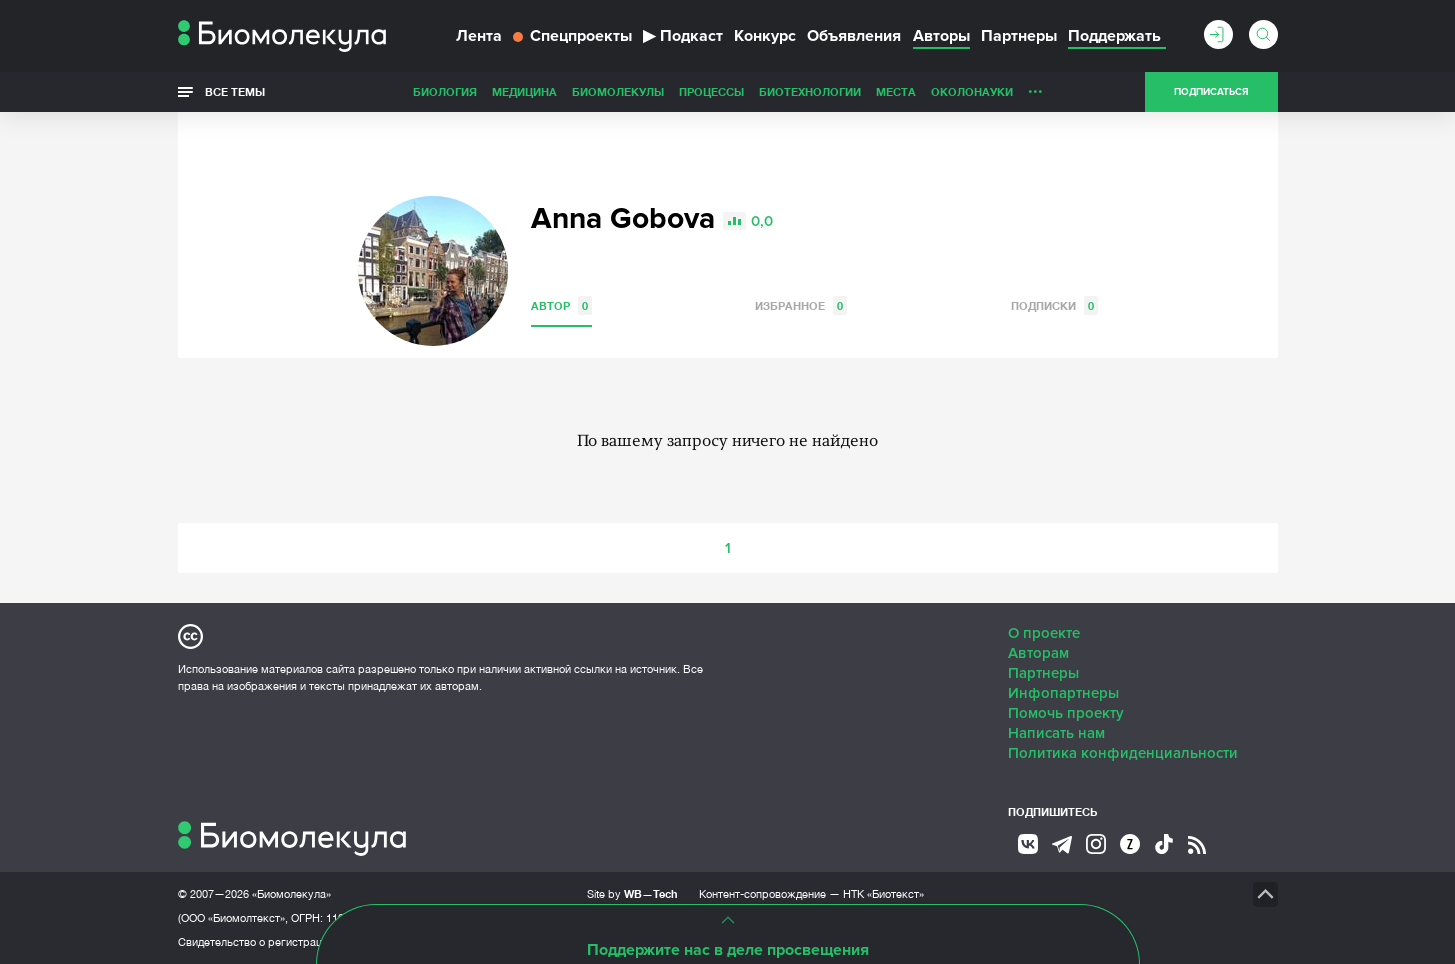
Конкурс (765, 36)
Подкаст (683, 36)
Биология (445, 91)
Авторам (1038, 653)
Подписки (1054, 305)
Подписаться (1211, 92)
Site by (632, 893)
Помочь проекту (1066, 713)
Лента (479, 36)
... (1035, 87)
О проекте (1044, 633)
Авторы (941, 36)
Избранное (801, 305)
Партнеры (1019, 36)
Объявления (854, 36)
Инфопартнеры (1063, 693)
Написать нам (1056, 733)
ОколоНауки (972, 91)
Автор (561, 305)
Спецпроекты (572, 36)
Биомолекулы (618, 91)
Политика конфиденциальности (1123, 753)
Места (896, 91)
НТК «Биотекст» (883, 894)
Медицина (524, 91)
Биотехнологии (810, 91)
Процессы (711, 91)
